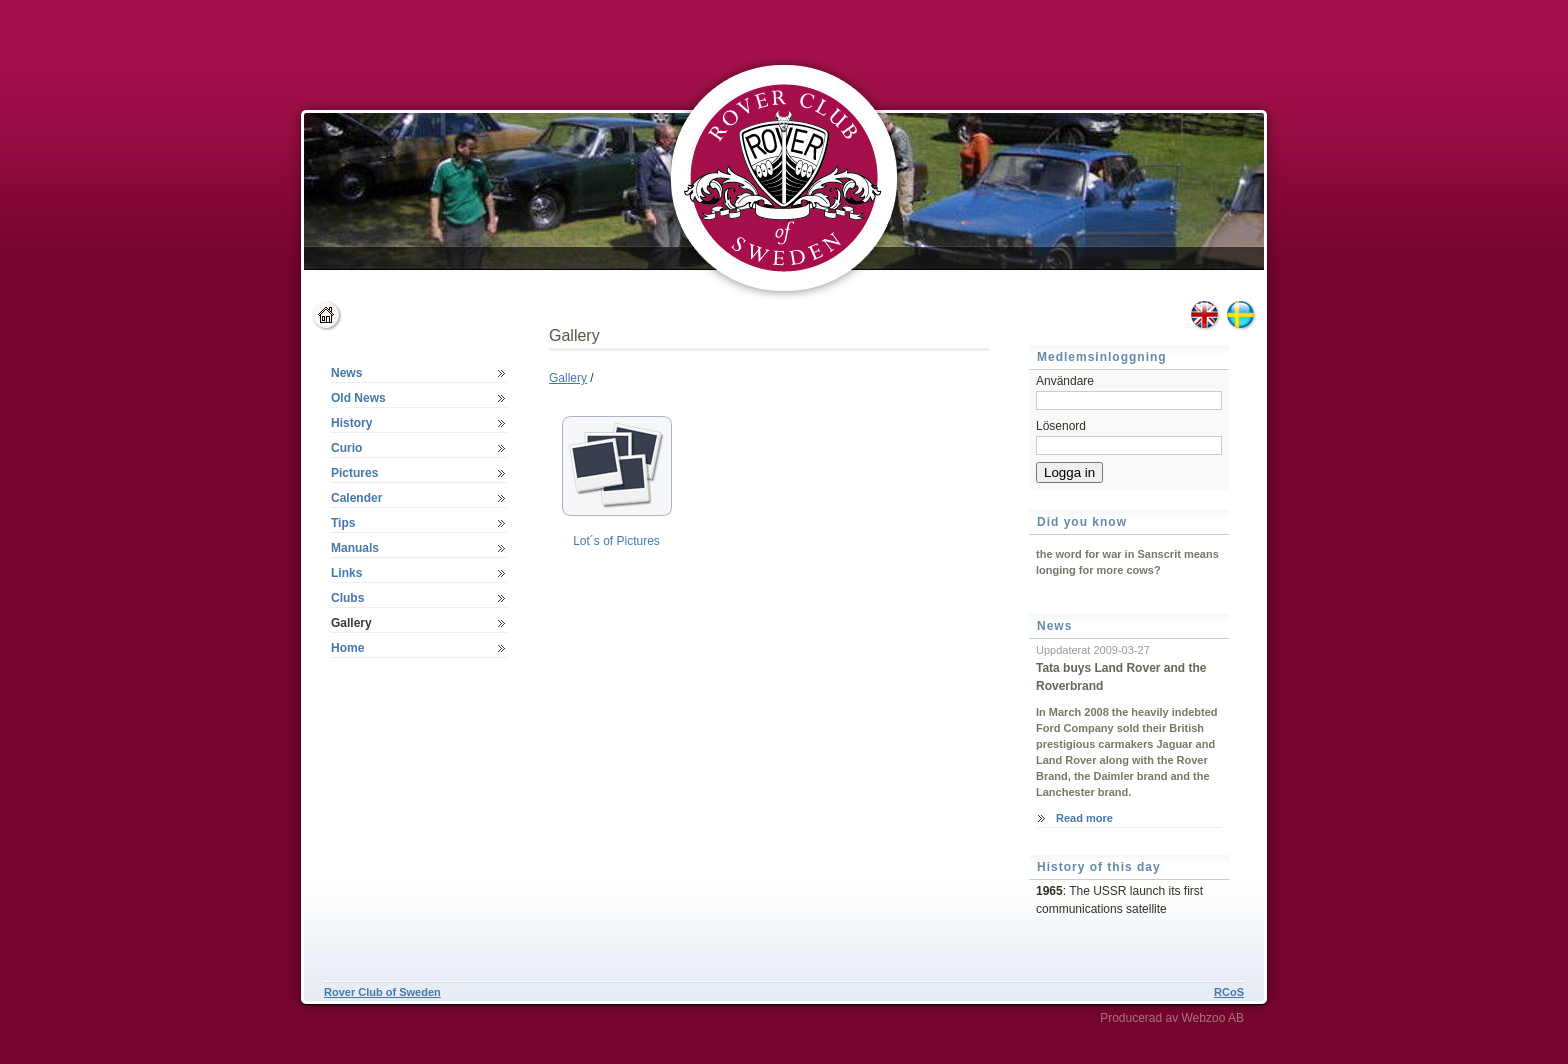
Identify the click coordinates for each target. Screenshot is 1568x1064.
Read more (1084, 818)
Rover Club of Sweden (382, 992)
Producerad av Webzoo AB (1172, 1018)
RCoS (1229, 992)
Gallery (568, 378)
